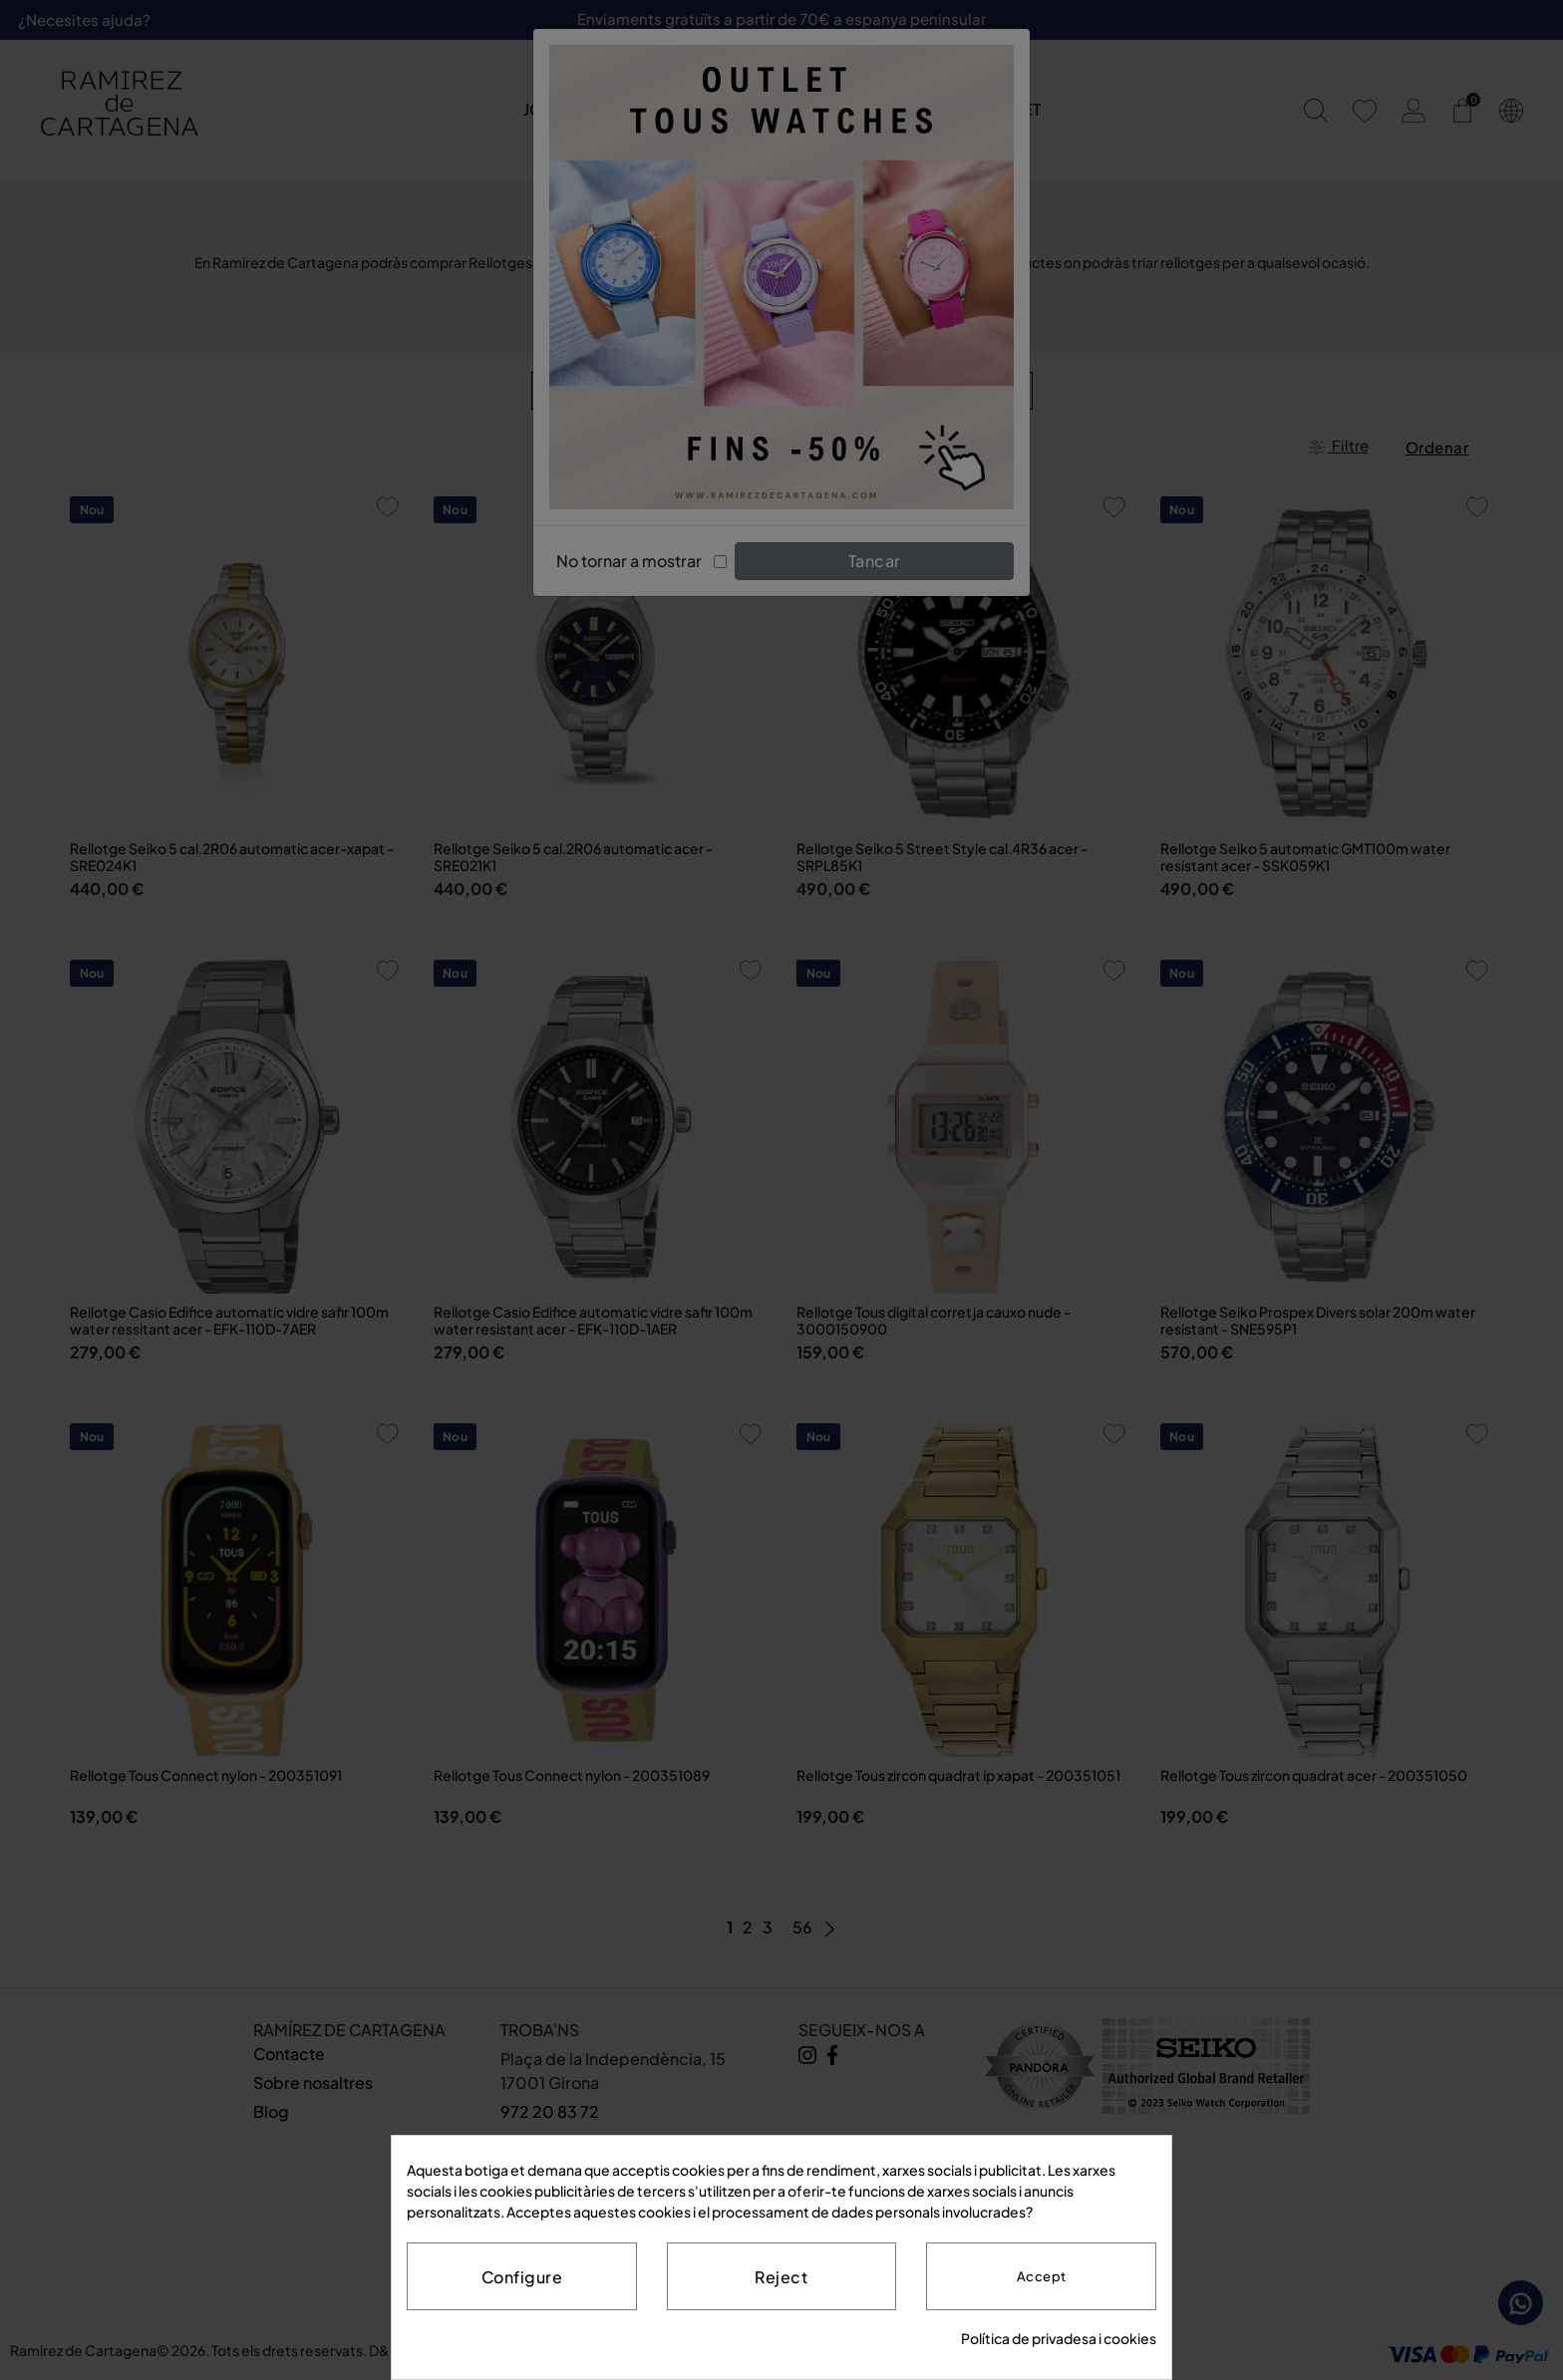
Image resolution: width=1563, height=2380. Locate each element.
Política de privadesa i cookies (1058, 2338)
